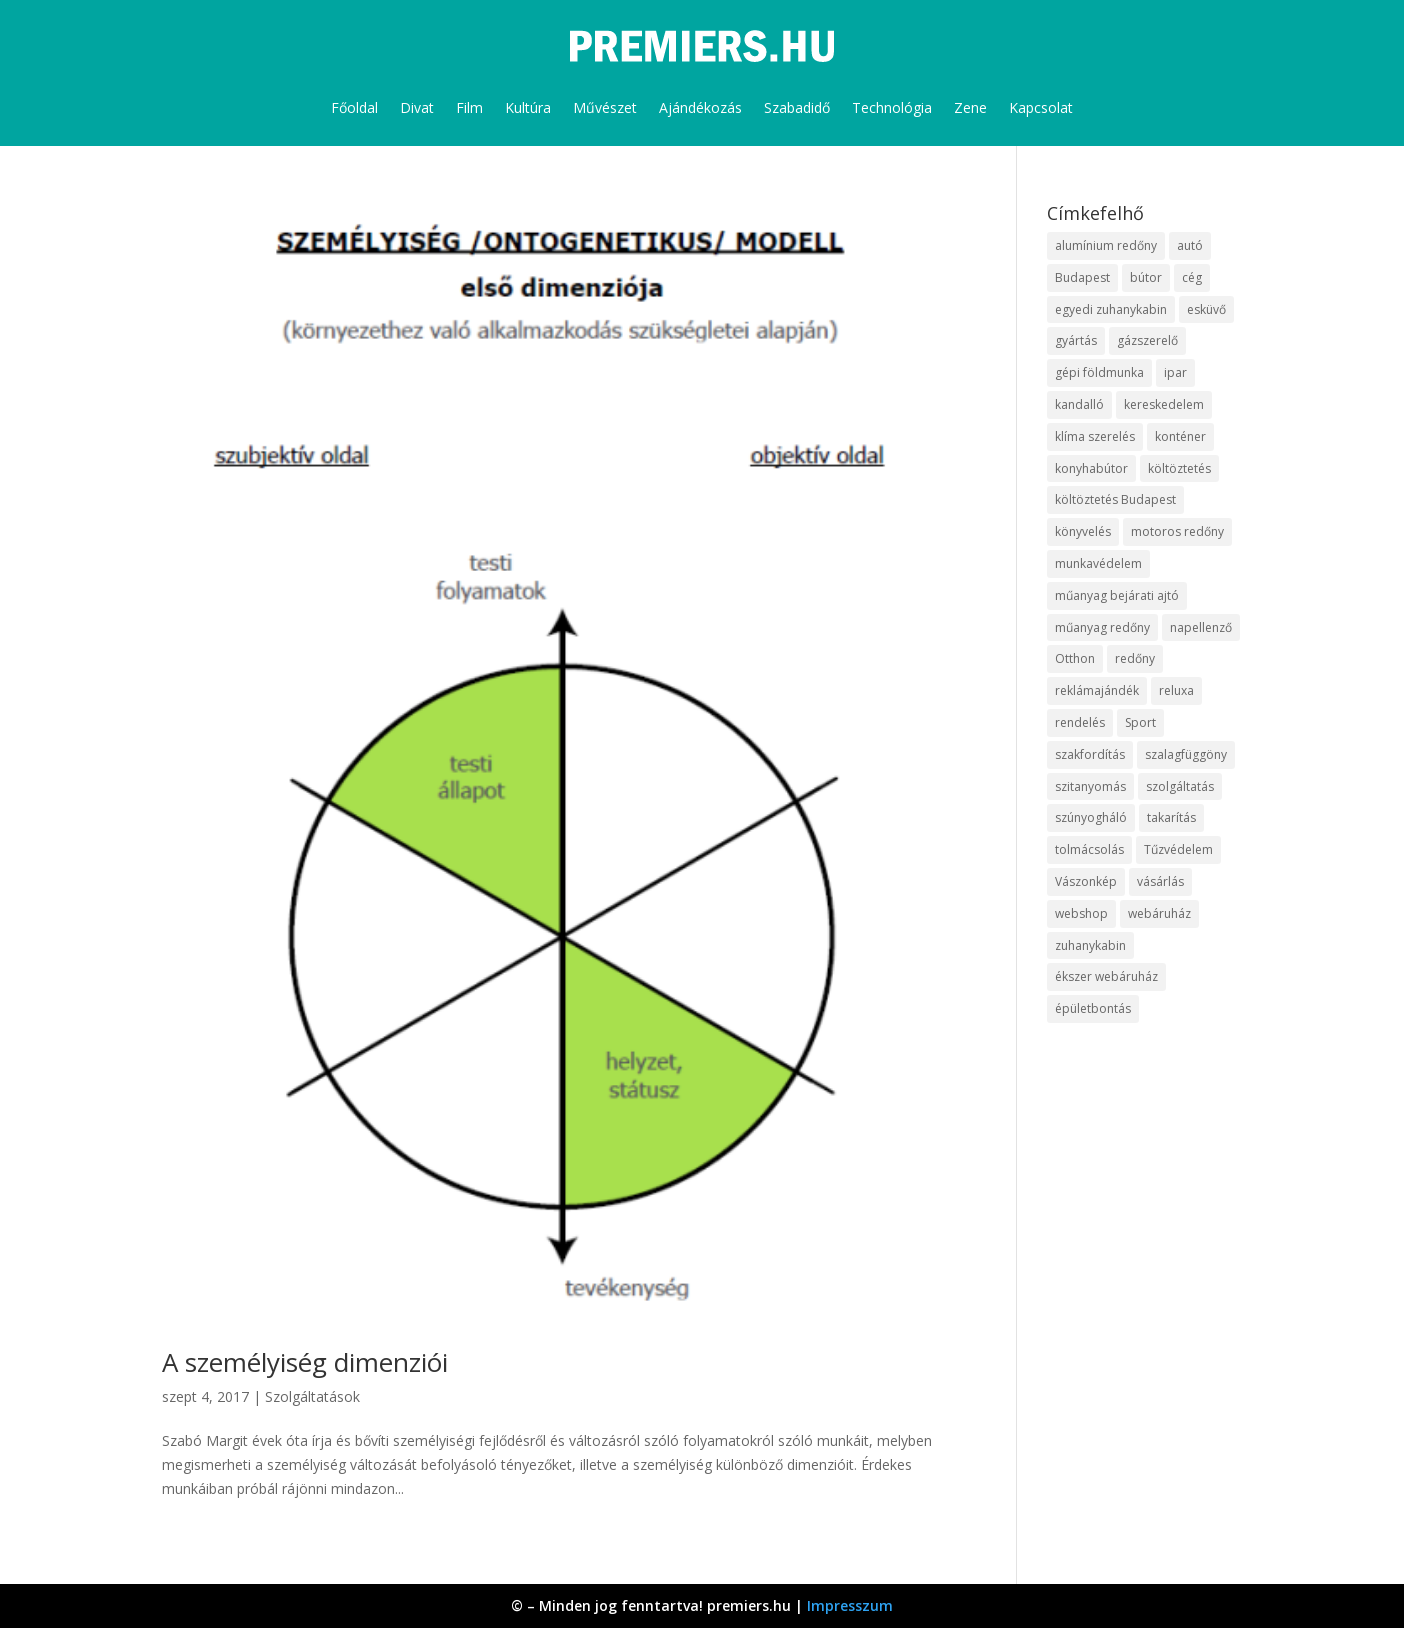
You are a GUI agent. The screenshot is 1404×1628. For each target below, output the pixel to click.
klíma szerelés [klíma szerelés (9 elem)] (1095, 436)
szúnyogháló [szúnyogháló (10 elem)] (1091, 817)
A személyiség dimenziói (305, 1362)
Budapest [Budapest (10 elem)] (1082, 277)
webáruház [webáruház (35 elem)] (1159, 913)
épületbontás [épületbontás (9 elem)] (1093, 1008)
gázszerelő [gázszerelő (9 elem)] (1147, 340)
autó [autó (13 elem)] (1190, 245)
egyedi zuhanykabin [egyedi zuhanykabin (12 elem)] (1111, 309)
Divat (417, 107)
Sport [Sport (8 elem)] (1140, 722)
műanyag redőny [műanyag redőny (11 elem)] (1102, 627)
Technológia (892, 107)
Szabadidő (797, 107)
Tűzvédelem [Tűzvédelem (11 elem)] (1178, 849)
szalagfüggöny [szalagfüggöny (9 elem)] (1186, 754)
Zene (970, 107)
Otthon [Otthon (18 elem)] (1075, 658)
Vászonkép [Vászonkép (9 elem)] (1086, 881)
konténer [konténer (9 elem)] (1180, 436)
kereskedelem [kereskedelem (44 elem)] (1164, 404)
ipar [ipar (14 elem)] (1175, 372)
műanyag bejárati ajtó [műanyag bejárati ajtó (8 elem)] (1117, 595)
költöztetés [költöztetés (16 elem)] (1179, 468)
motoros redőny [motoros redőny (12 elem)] (1177, 531)
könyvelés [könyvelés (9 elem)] (1083, 531)
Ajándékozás (700, 107)
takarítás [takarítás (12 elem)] (1171, 817)
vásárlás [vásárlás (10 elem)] (1160, 881)
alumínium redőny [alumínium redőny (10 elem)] (1106, 245)
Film (469, 107)
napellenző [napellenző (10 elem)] (1201, 627)
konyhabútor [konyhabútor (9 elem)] (1091, 468)
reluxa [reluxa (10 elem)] (1176, 690)
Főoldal (354, 107)
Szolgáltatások (312, 1396)
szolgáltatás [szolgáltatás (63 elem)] (1180, 786)
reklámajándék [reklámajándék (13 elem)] (1097, 690)
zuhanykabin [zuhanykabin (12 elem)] (1090, 945)
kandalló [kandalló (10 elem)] (1079, 404)
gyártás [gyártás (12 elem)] (1076, 340)
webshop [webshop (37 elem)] (1081, 913)
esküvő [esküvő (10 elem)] (1206, 309)
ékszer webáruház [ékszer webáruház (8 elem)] (1106, 976)
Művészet (605, 107)
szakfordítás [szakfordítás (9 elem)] (1090, 754)
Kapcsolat (1041, 107)
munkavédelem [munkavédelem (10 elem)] (1098, 563)
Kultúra (528, 107)
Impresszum (850, 1605)
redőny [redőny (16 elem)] (1135, 658)
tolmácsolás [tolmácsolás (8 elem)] (1089, 849)
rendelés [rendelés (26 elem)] (1080, 722)
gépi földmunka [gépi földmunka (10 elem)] (1099, 372)
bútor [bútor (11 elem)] (1146, 277)
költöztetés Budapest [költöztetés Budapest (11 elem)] (1115, 499)
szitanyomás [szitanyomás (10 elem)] (1090, 786)
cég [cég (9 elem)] (1192, 277)
